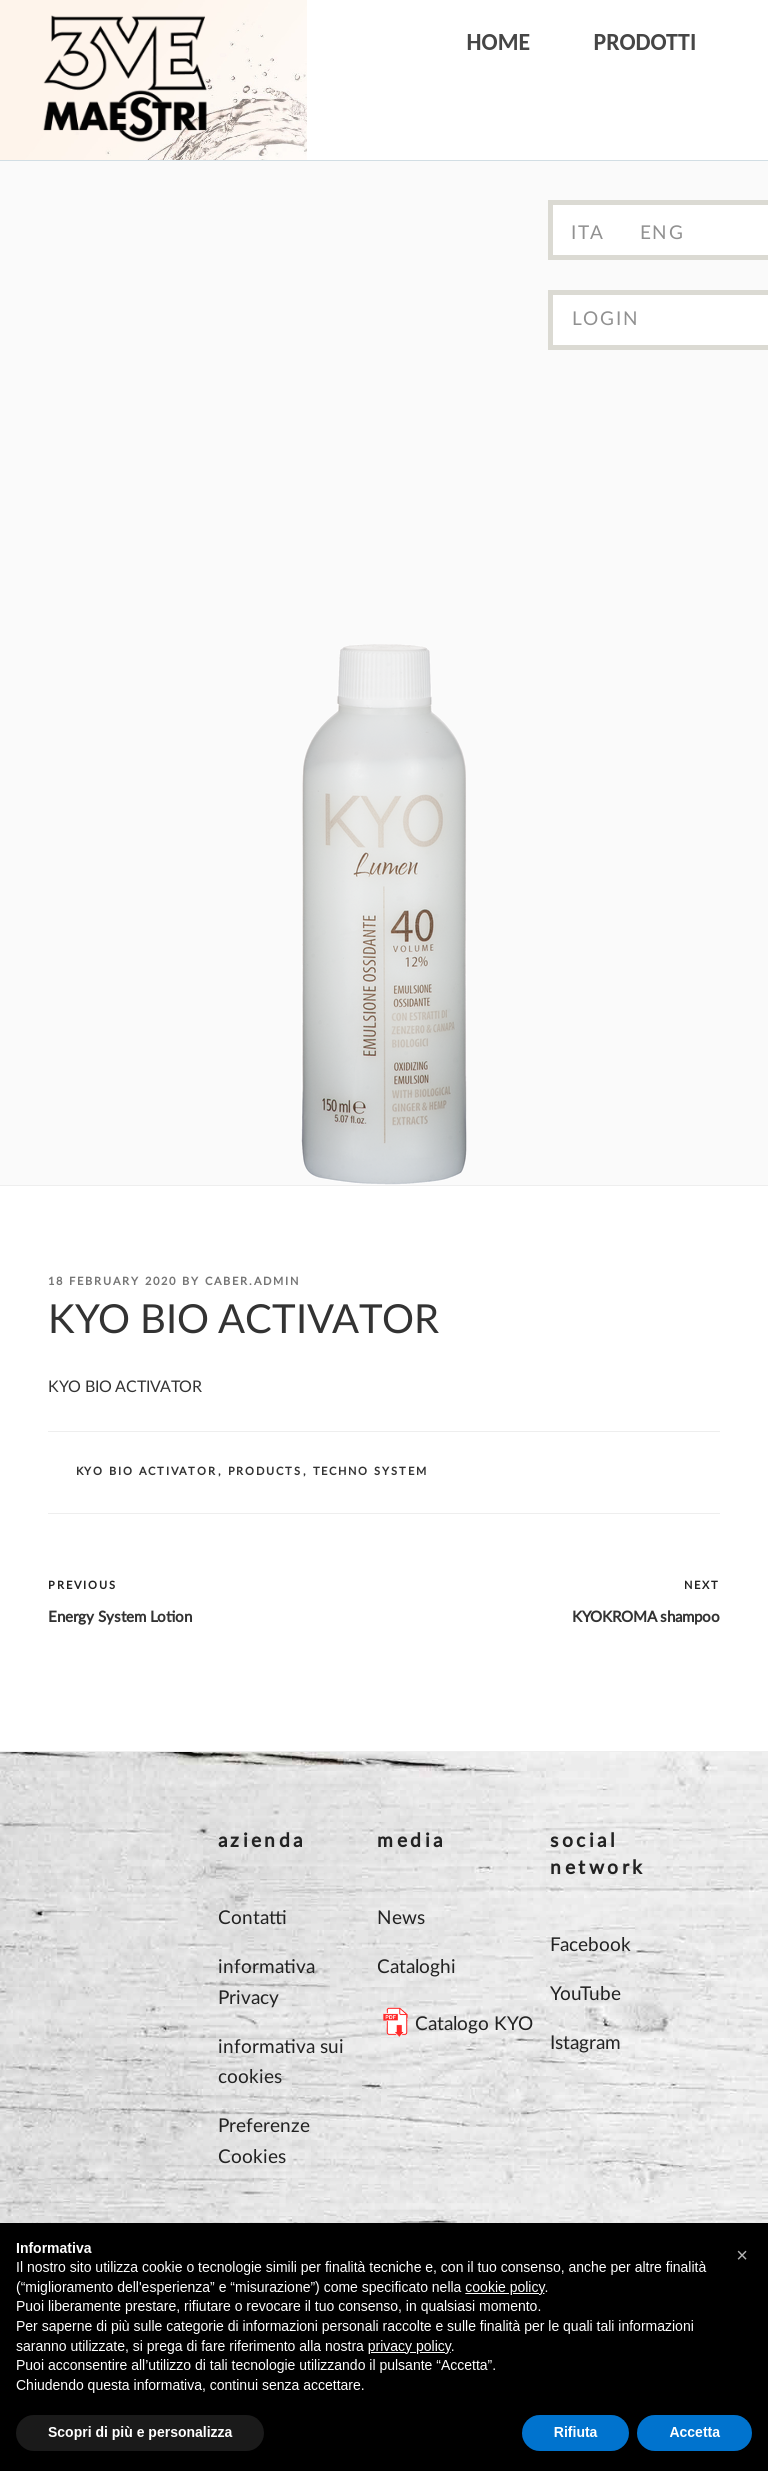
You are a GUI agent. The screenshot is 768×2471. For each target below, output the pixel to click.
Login (606, 319)
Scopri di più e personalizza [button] (140, 2432)
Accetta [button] (694, 2432)
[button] (742, 2255)
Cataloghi (416, 1967)
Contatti (252, 1918)
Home (499, 41)
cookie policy (504, 2287)
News (401, 1918)
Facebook (590, 1945)
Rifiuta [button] (576, 2432)
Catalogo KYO (474, 2024)
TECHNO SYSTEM (371, 1471)
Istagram (585, 2043)
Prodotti (645, 41)
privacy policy (409, 2346)
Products (265, 1471)
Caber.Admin (252, 1281)
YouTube (585, 1994)
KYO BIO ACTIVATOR (147, 1471)
